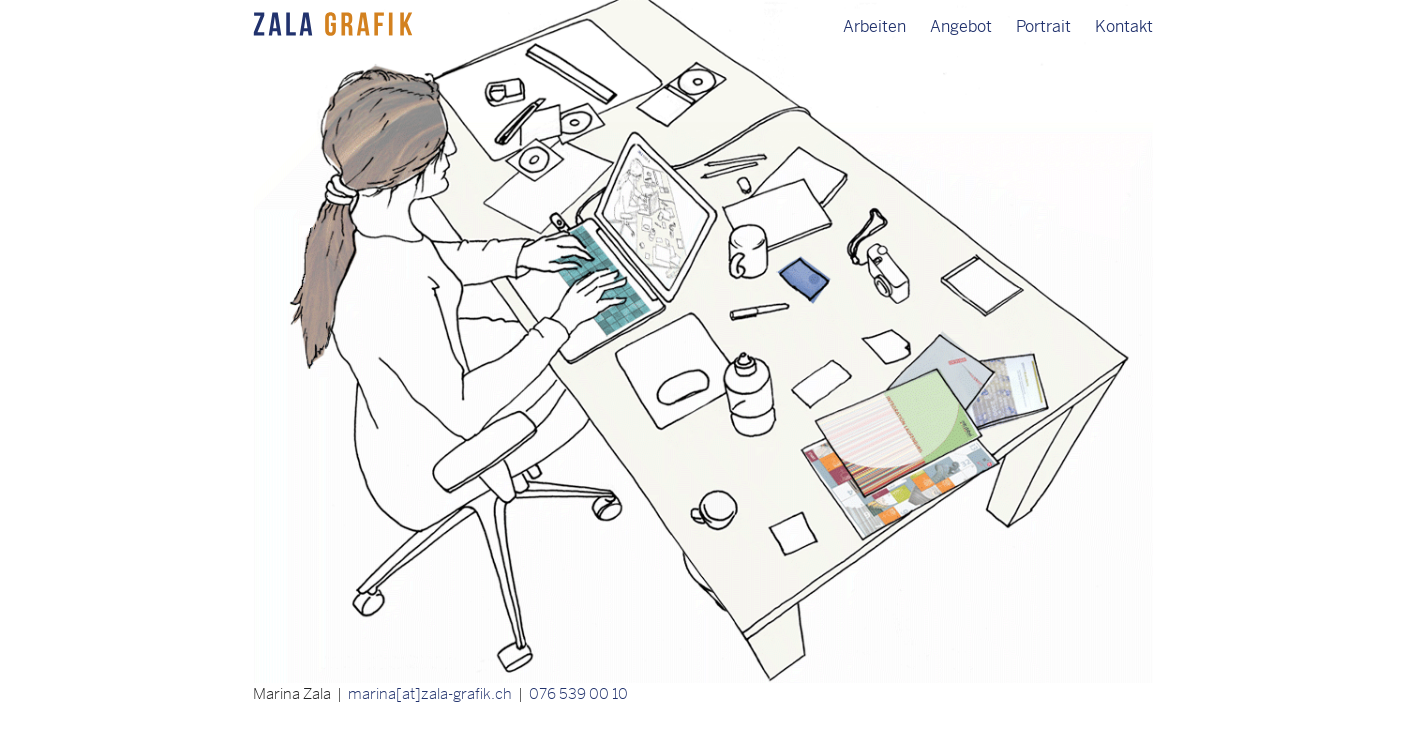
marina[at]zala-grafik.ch (430, 693)
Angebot (961, 26)
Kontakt (1124, 26)
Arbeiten (874, 26)
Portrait (1043, 26)
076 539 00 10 (578, 693)
